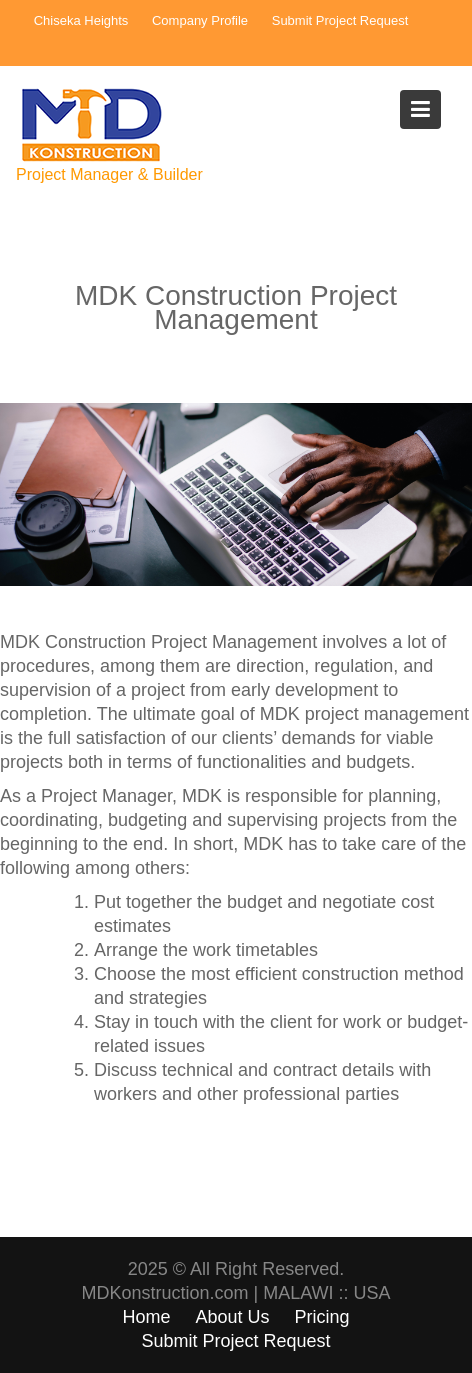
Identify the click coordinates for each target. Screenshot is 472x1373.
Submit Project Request (340, 20)
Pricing (322, 1317)
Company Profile (200, 20)
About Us (232, 1317)
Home (146, 1317)
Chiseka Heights (81, 20)
